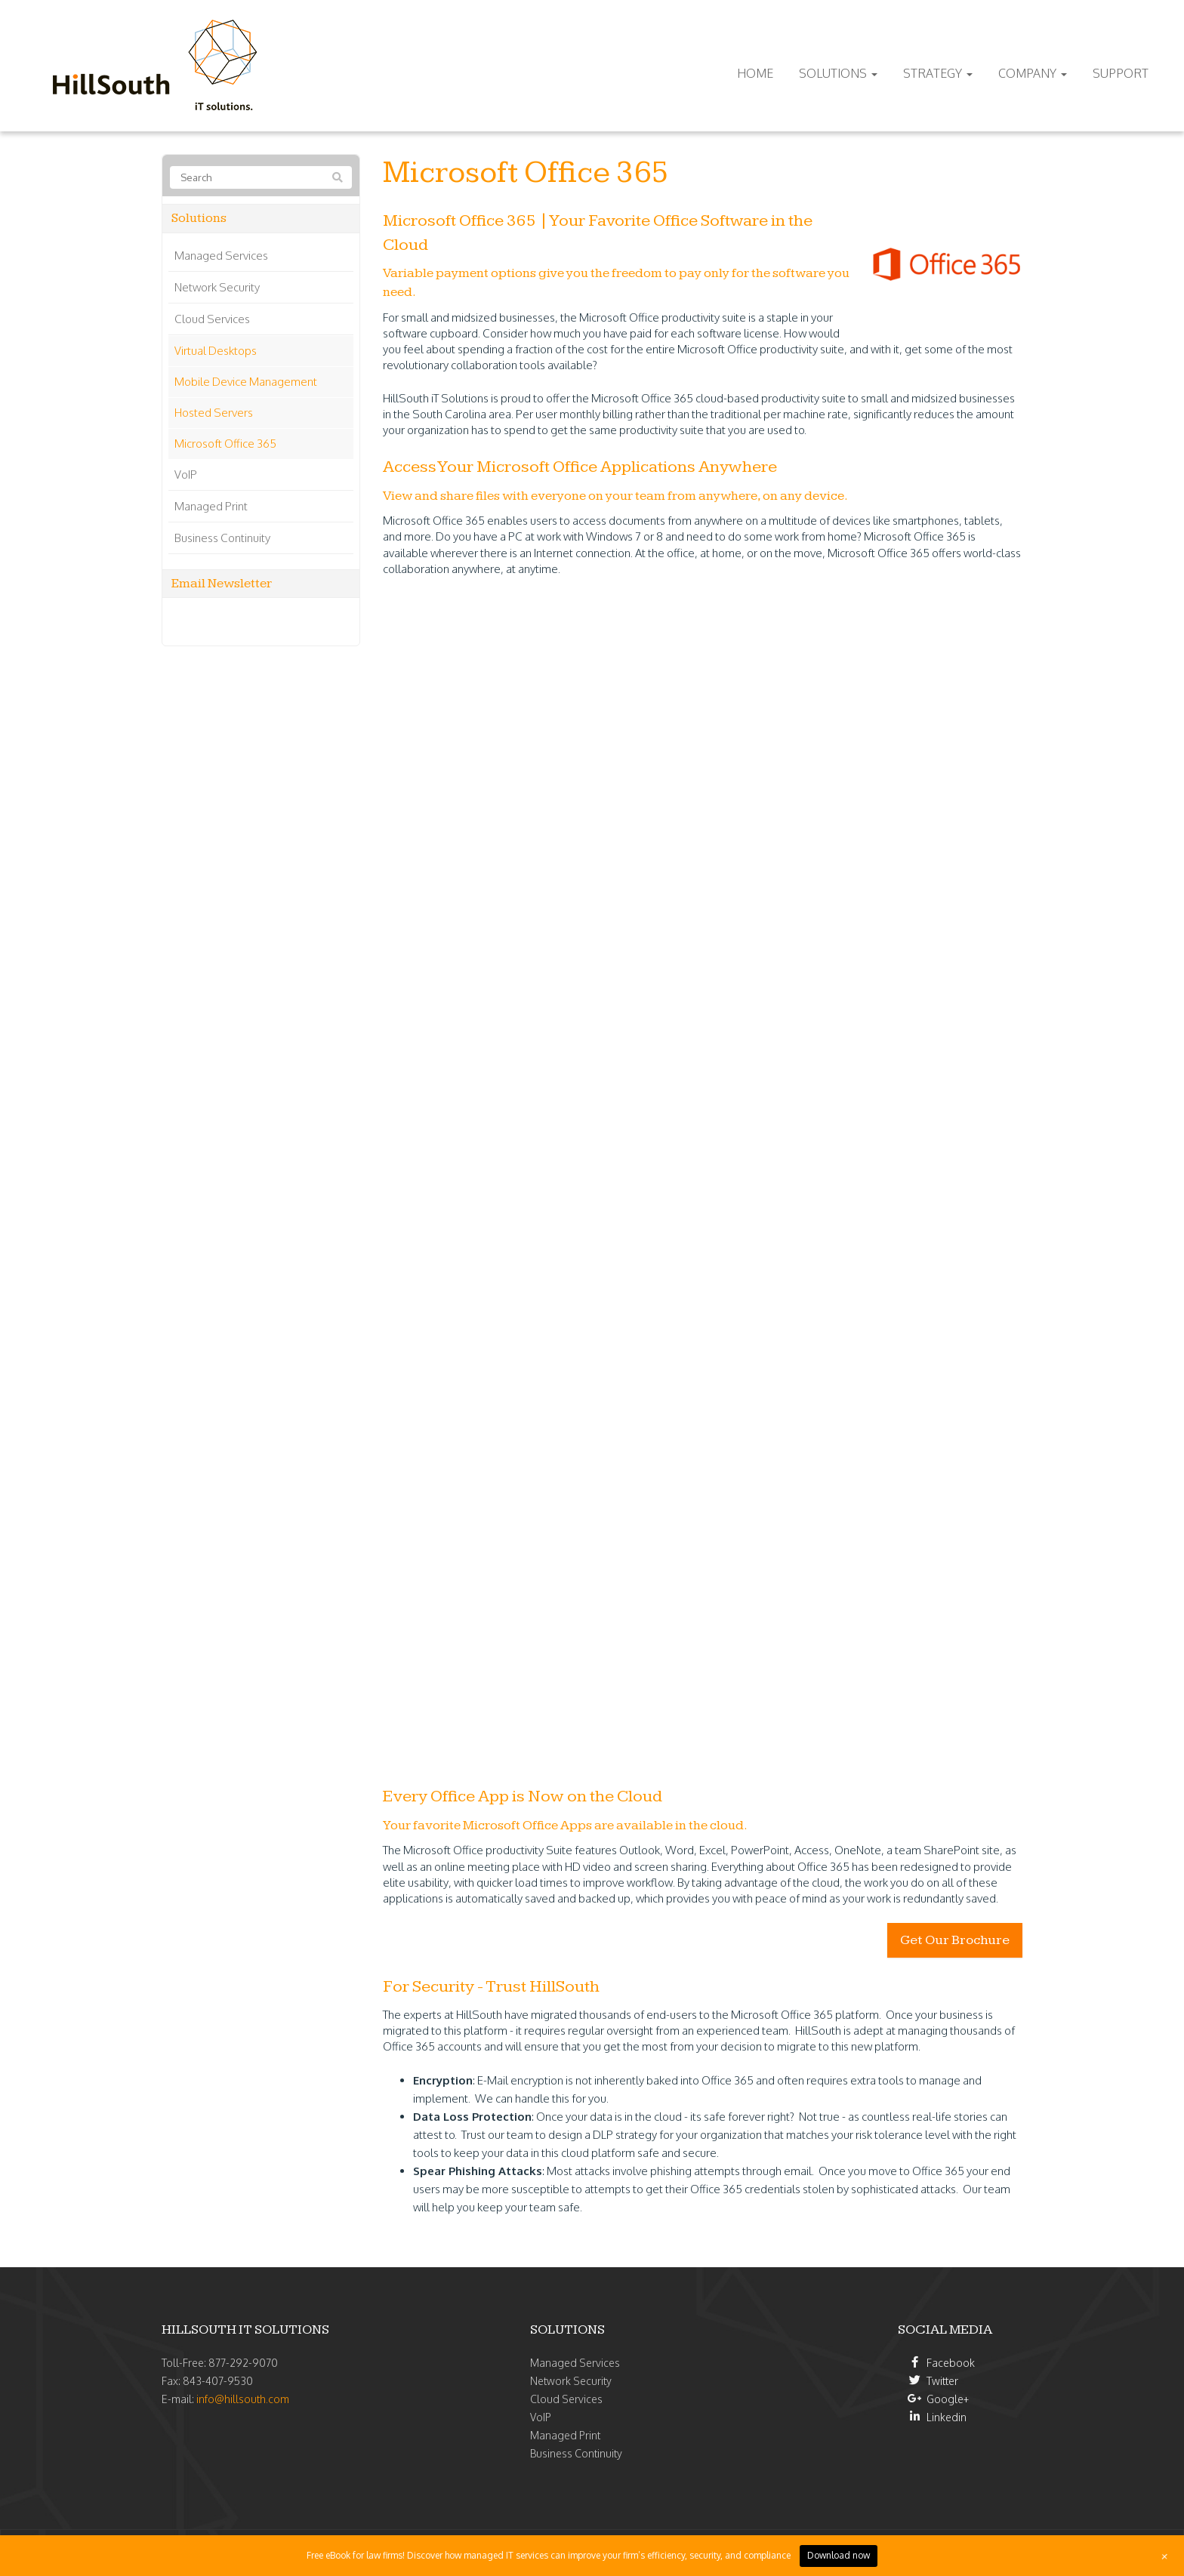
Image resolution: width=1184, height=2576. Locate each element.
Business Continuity (222, 538)
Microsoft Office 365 (225, 443)
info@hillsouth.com (242, 2399)
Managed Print (211, 506)
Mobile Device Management (245, 381)
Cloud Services (212, 319)
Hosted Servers (213, 412)
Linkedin (947, 2417)
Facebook (951, 2362)
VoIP (185, 474)
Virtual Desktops (215, 351)
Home (755, 73)
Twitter (942, 2380)
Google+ (948, 2399)
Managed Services (221, 255)
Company (1032, 73)
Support (1121, 73)
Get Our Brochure (955, 1940)
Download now (838, 2555)
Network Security (217, 287)
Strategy (938, 73)
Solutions (838, 73)
